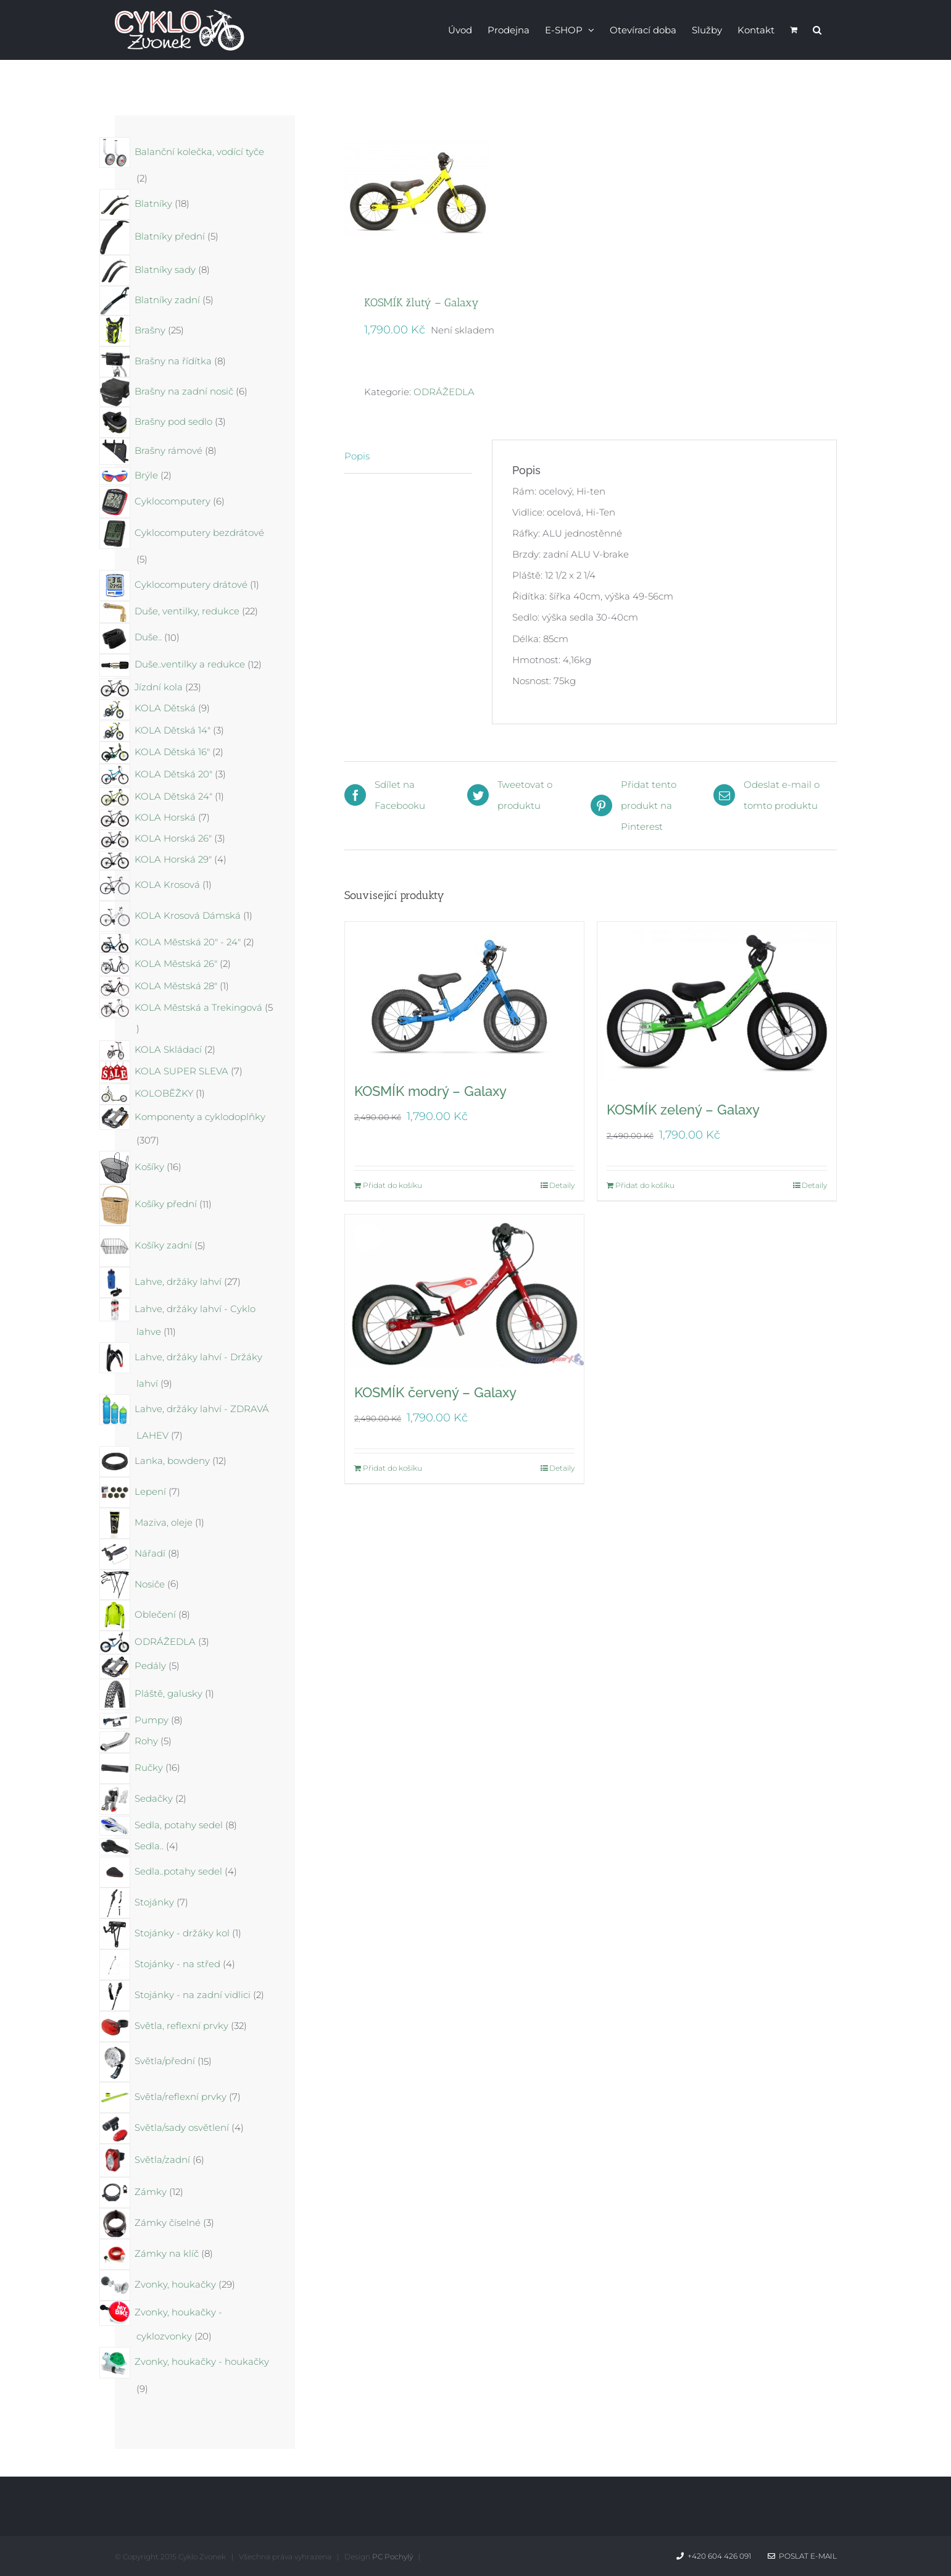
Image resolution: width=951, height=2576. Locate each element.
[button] (817, 29)
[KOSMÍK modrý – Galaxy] (464, 994)
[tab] (408, 457)
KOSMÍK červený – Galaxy (435, 1392)
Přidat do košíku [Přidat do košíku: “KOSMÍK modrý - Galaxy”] (392, 1185)
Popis (357, 456)
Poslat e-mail (802, 2556)
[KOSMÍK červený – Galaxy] (464, 1291)
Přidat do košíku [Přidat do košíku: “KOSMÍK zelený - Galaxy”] (645, 1185)
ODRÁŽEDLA (444, 392)
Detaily (562, 1185)
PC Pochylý (392, 2556)
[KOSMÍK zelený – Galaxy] (716, 1003)
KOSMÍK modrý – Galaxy (430, 1091)
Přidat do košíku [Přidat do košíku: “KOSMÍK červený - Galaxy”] (392, 1468)
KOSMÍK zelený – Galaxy (683, 1110)
